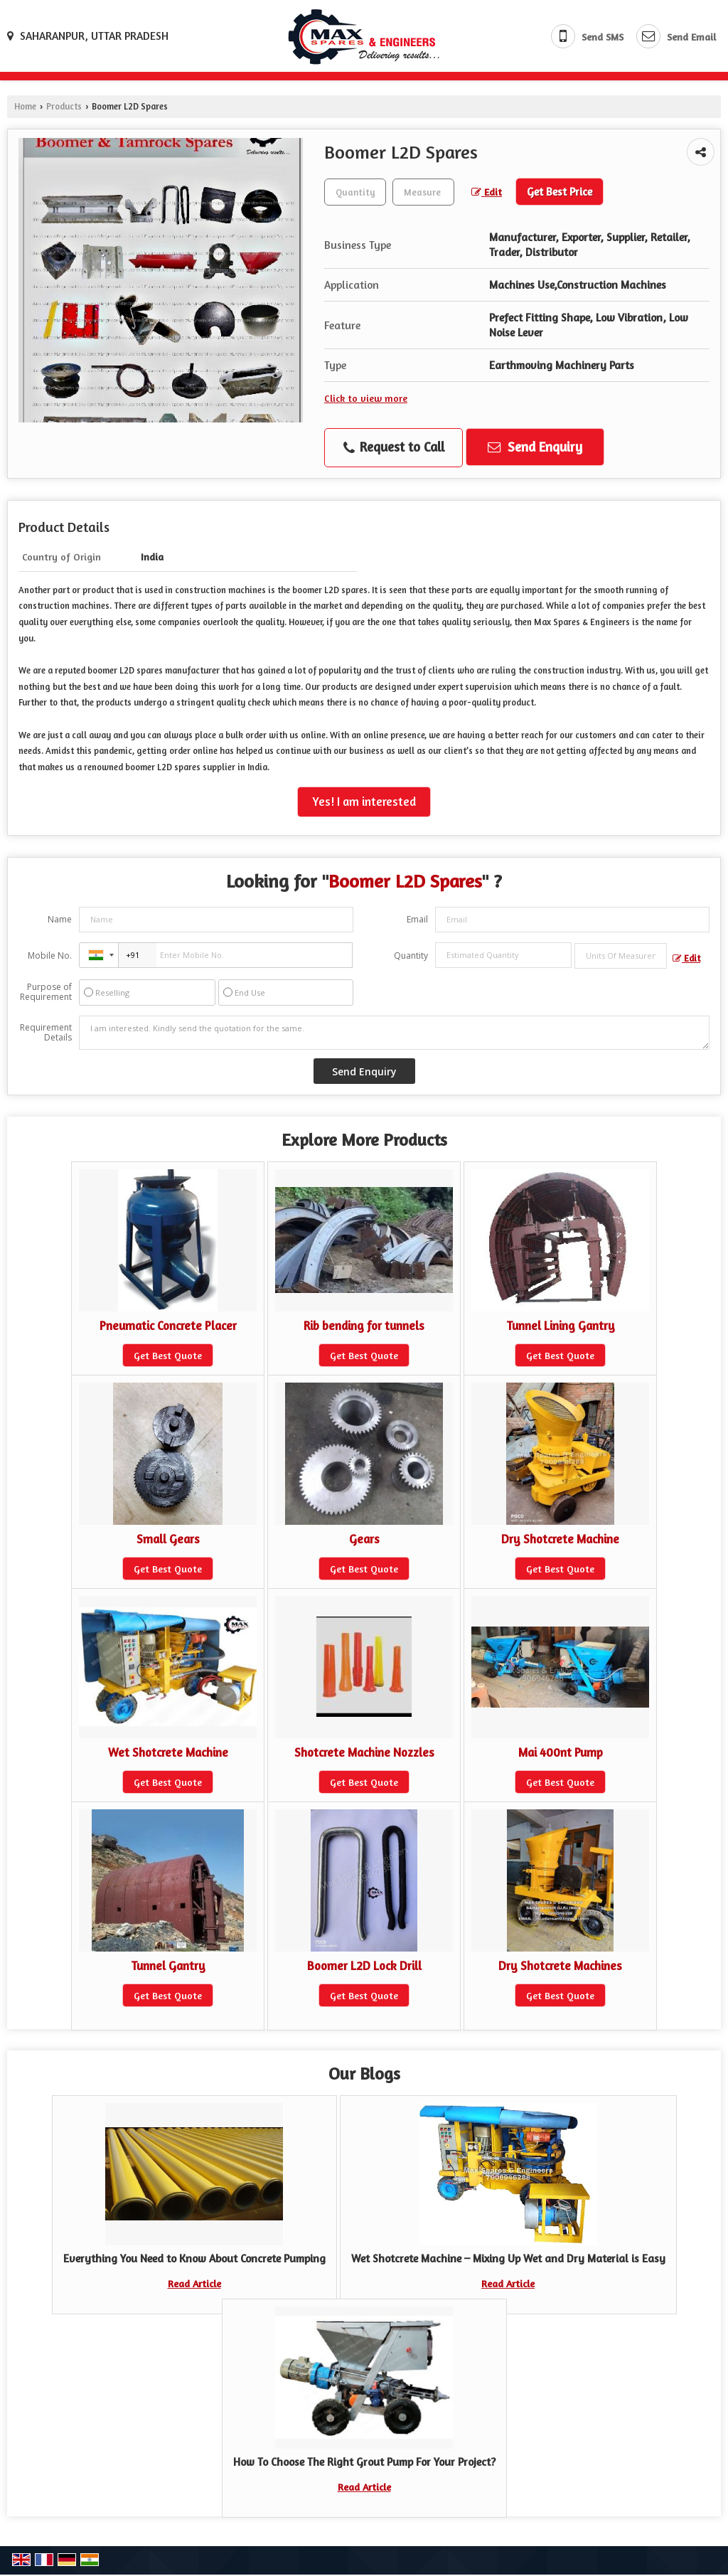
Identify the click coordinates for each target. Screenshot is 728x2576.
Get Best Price (559, 191)
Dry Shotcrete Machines (560, 1966)
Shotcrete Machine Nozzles (364, 1752)
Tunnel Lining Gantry (560, 1326)
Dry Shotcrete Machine (560, 1539)
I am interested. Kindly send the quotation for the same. (394, 1033)
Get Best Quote (168, 1355)
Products (64, 106)
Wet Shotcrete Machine (168, 1752)
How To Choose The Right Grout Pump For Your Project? (364, 2462)
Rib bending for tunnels (364, 1326)
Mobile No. (50, 955)
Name (60, 919)
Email (417, 919)
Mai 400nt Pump (560, 1752)
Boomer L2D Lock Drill (364, 1966)
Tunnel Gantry (168, 1966)
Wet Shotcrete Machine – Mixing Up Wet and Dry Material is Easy (508, 2258)
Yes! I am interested (364, 801)
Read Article (194, 2283)
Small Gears (168, 1539)
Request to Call (393, 447)
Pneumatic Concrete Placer (168, 1326)
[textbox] (423, 192)
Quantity (411, 955)
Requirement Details (46, 1033)
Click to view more (365, 398)
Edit (486, 192)
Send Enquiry (535, 446)
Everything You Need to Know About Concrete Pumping (194, 2258)
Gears (364, 1539)
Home (25, 106)
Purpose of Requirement (46, 992)
